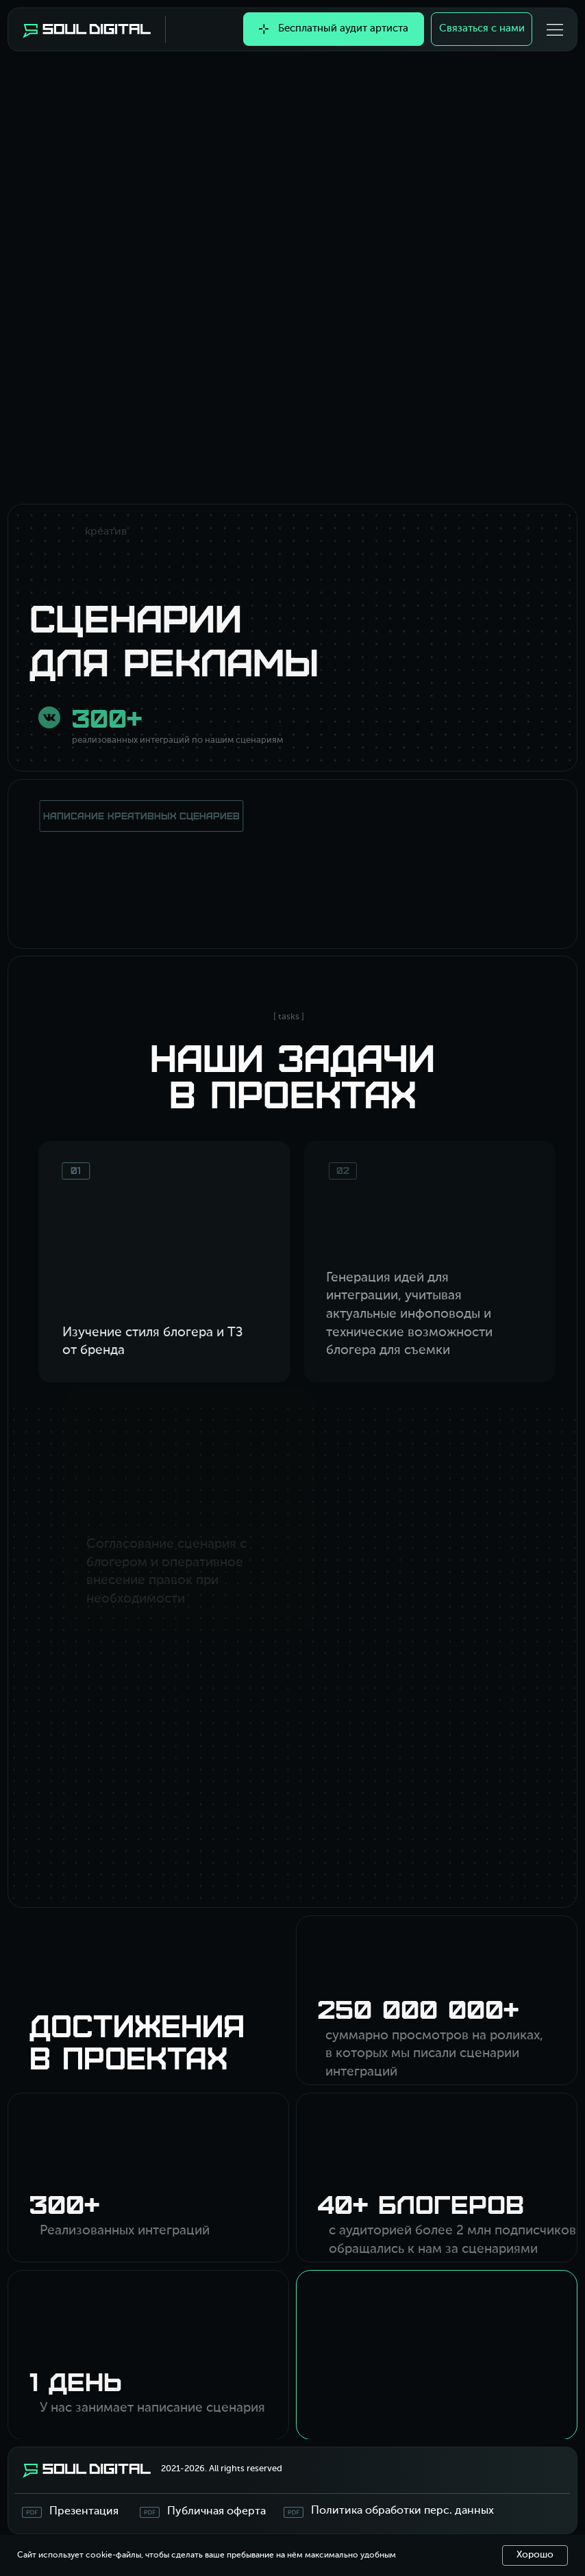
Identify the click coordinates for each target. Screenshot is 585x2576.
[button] (555, 30)
